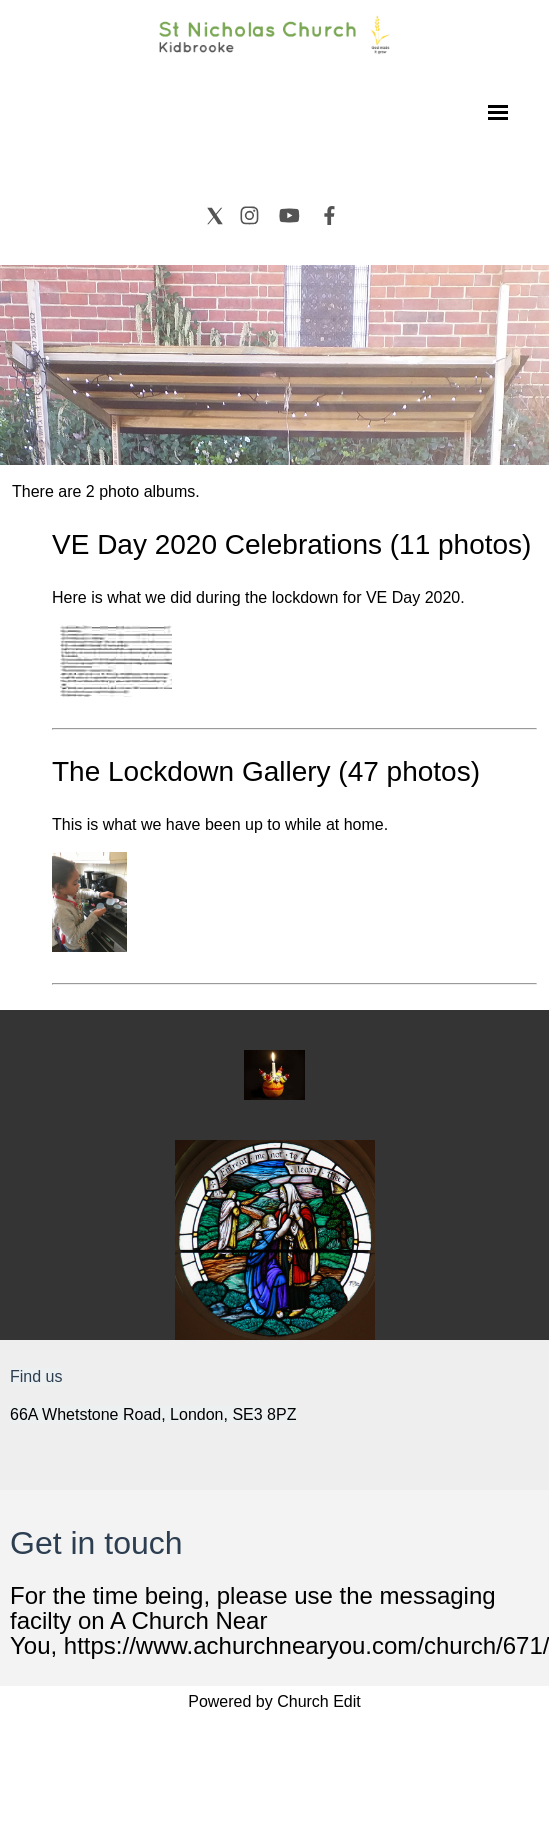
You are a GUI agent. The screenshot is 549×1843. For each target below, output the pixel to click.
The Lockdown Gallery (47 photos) (266, 771)
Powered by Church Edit (274, 1701)
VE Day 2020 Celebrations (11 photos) (291, 544)
